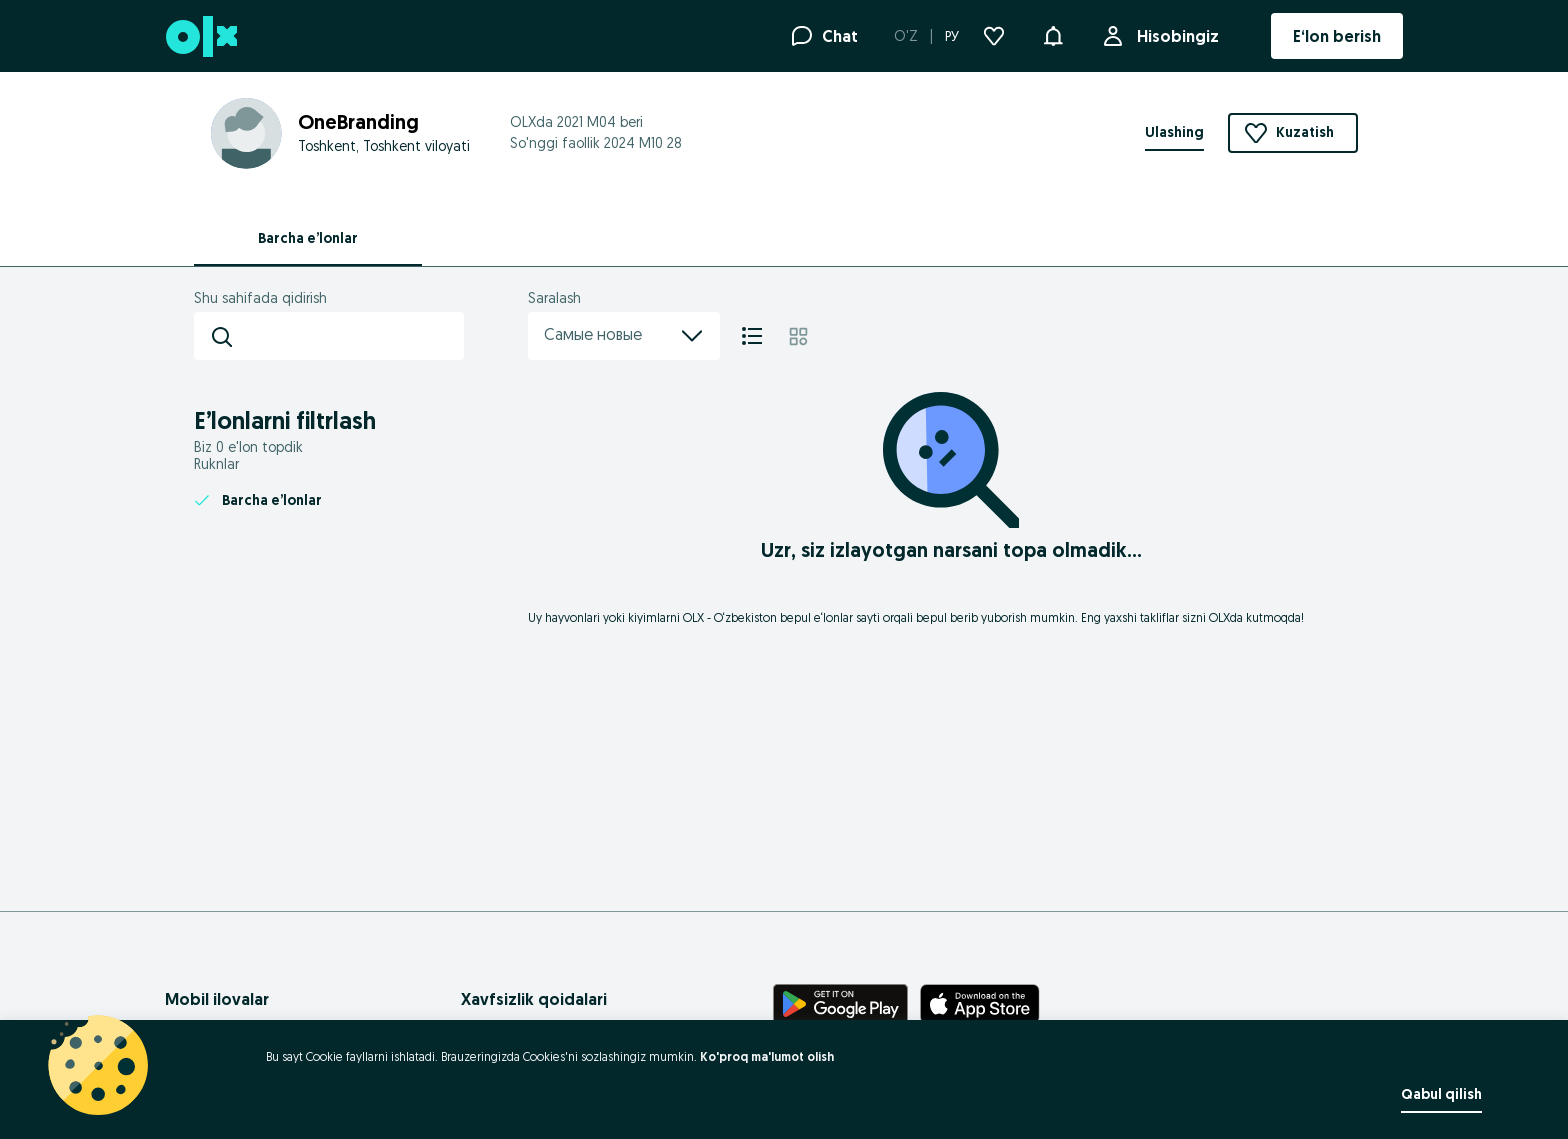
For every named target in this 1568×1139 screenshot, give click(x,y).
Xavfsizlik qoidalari (534, 999)
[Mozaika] (798, 336)
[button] (1053, 34)
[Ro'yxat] (752, 336)
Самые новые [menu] (624, 336)
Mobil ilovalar (217, 999)
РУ (952, 36)
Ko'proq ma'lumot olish (767, 1056)
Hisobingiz (1174, 36)
